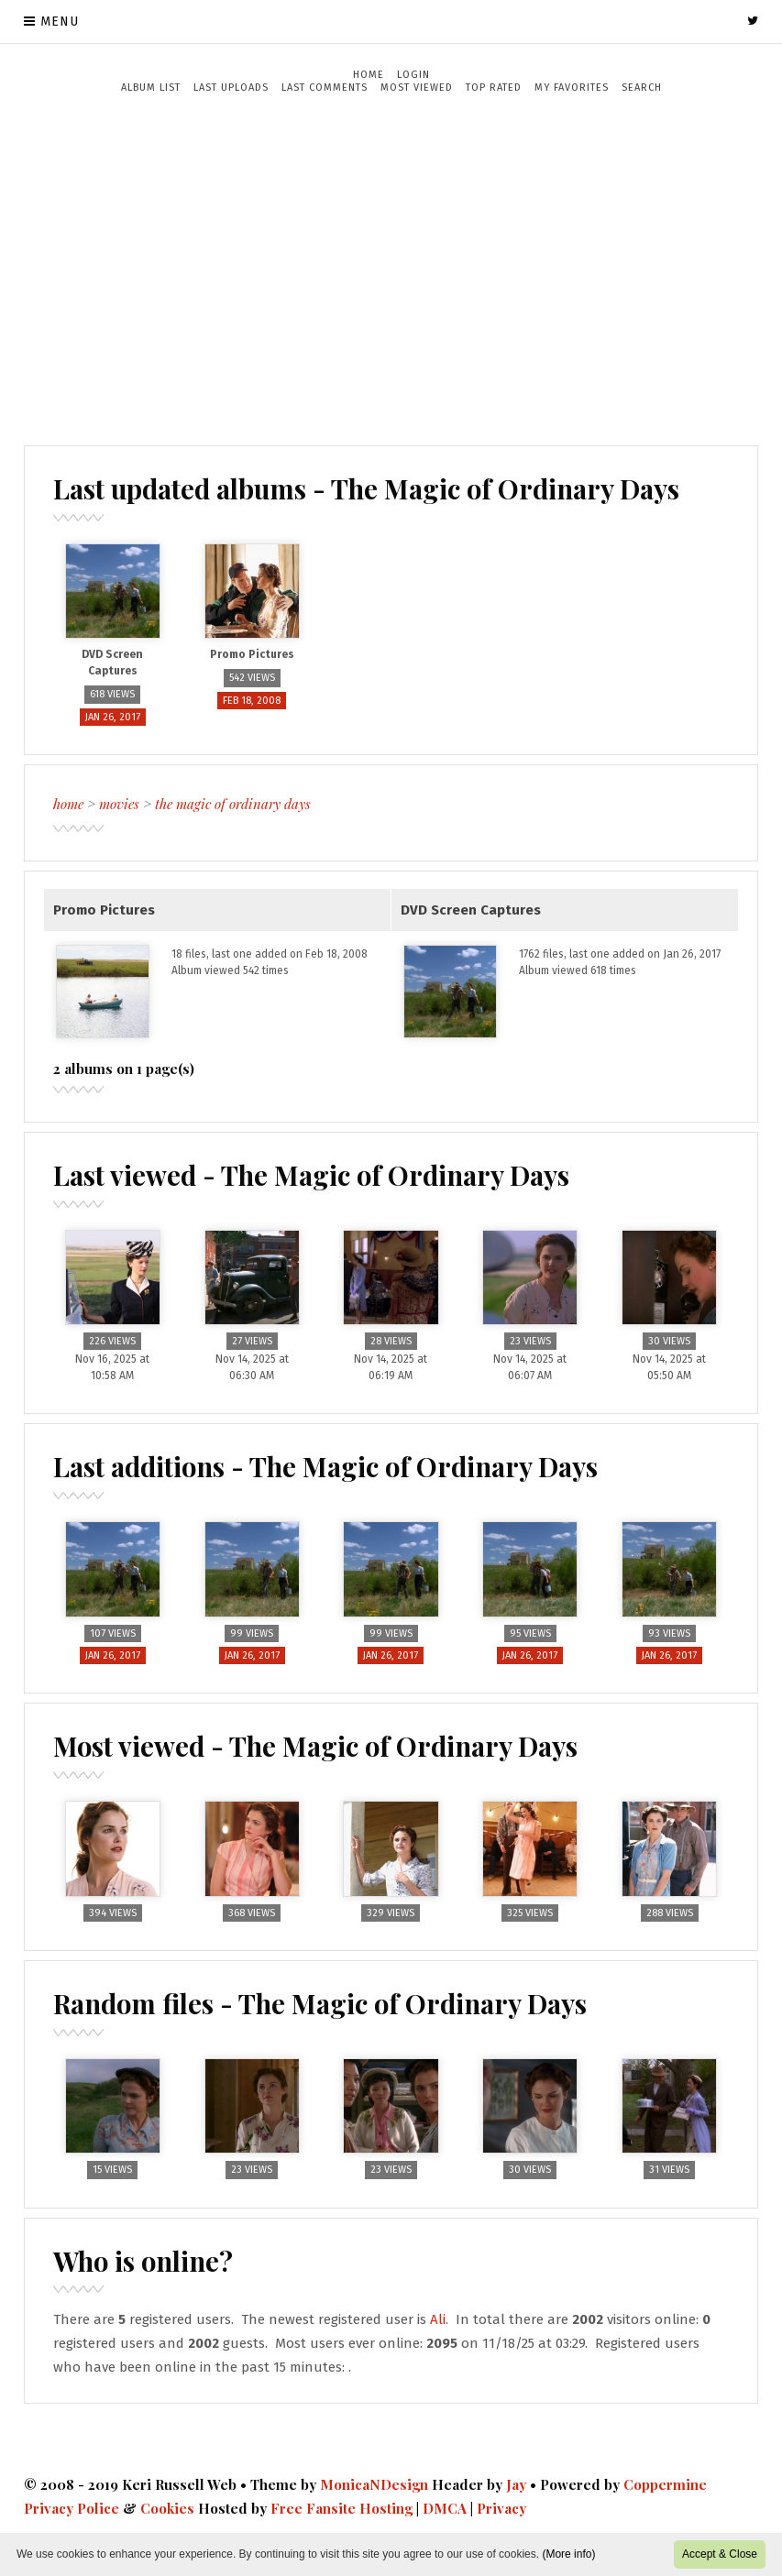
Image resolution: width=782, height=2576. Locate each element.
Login (413, 75)
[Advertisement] (391, 269)
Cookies (167, 2508)
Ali (438, 2319)
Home (368, 75)
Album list (151, 87)
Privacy (501, 2508)
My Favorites (571, 87)
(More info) (568, 2554)
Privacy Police (71, 2508)
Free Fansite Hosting (341, 2508)
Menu (59, 21)
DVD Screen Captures (471, 910)
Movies (119, 804)
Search (642, 87)
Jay (516, 2484)
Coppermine (665, 2484)
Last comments (324, 87)
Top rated (494, 87)
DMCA (445, 2508)
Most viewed (416, 87)
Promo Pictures (104, 910)
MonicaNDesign (374, 2484)
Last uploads (231, 87)
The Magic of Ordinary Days (233, 804)
